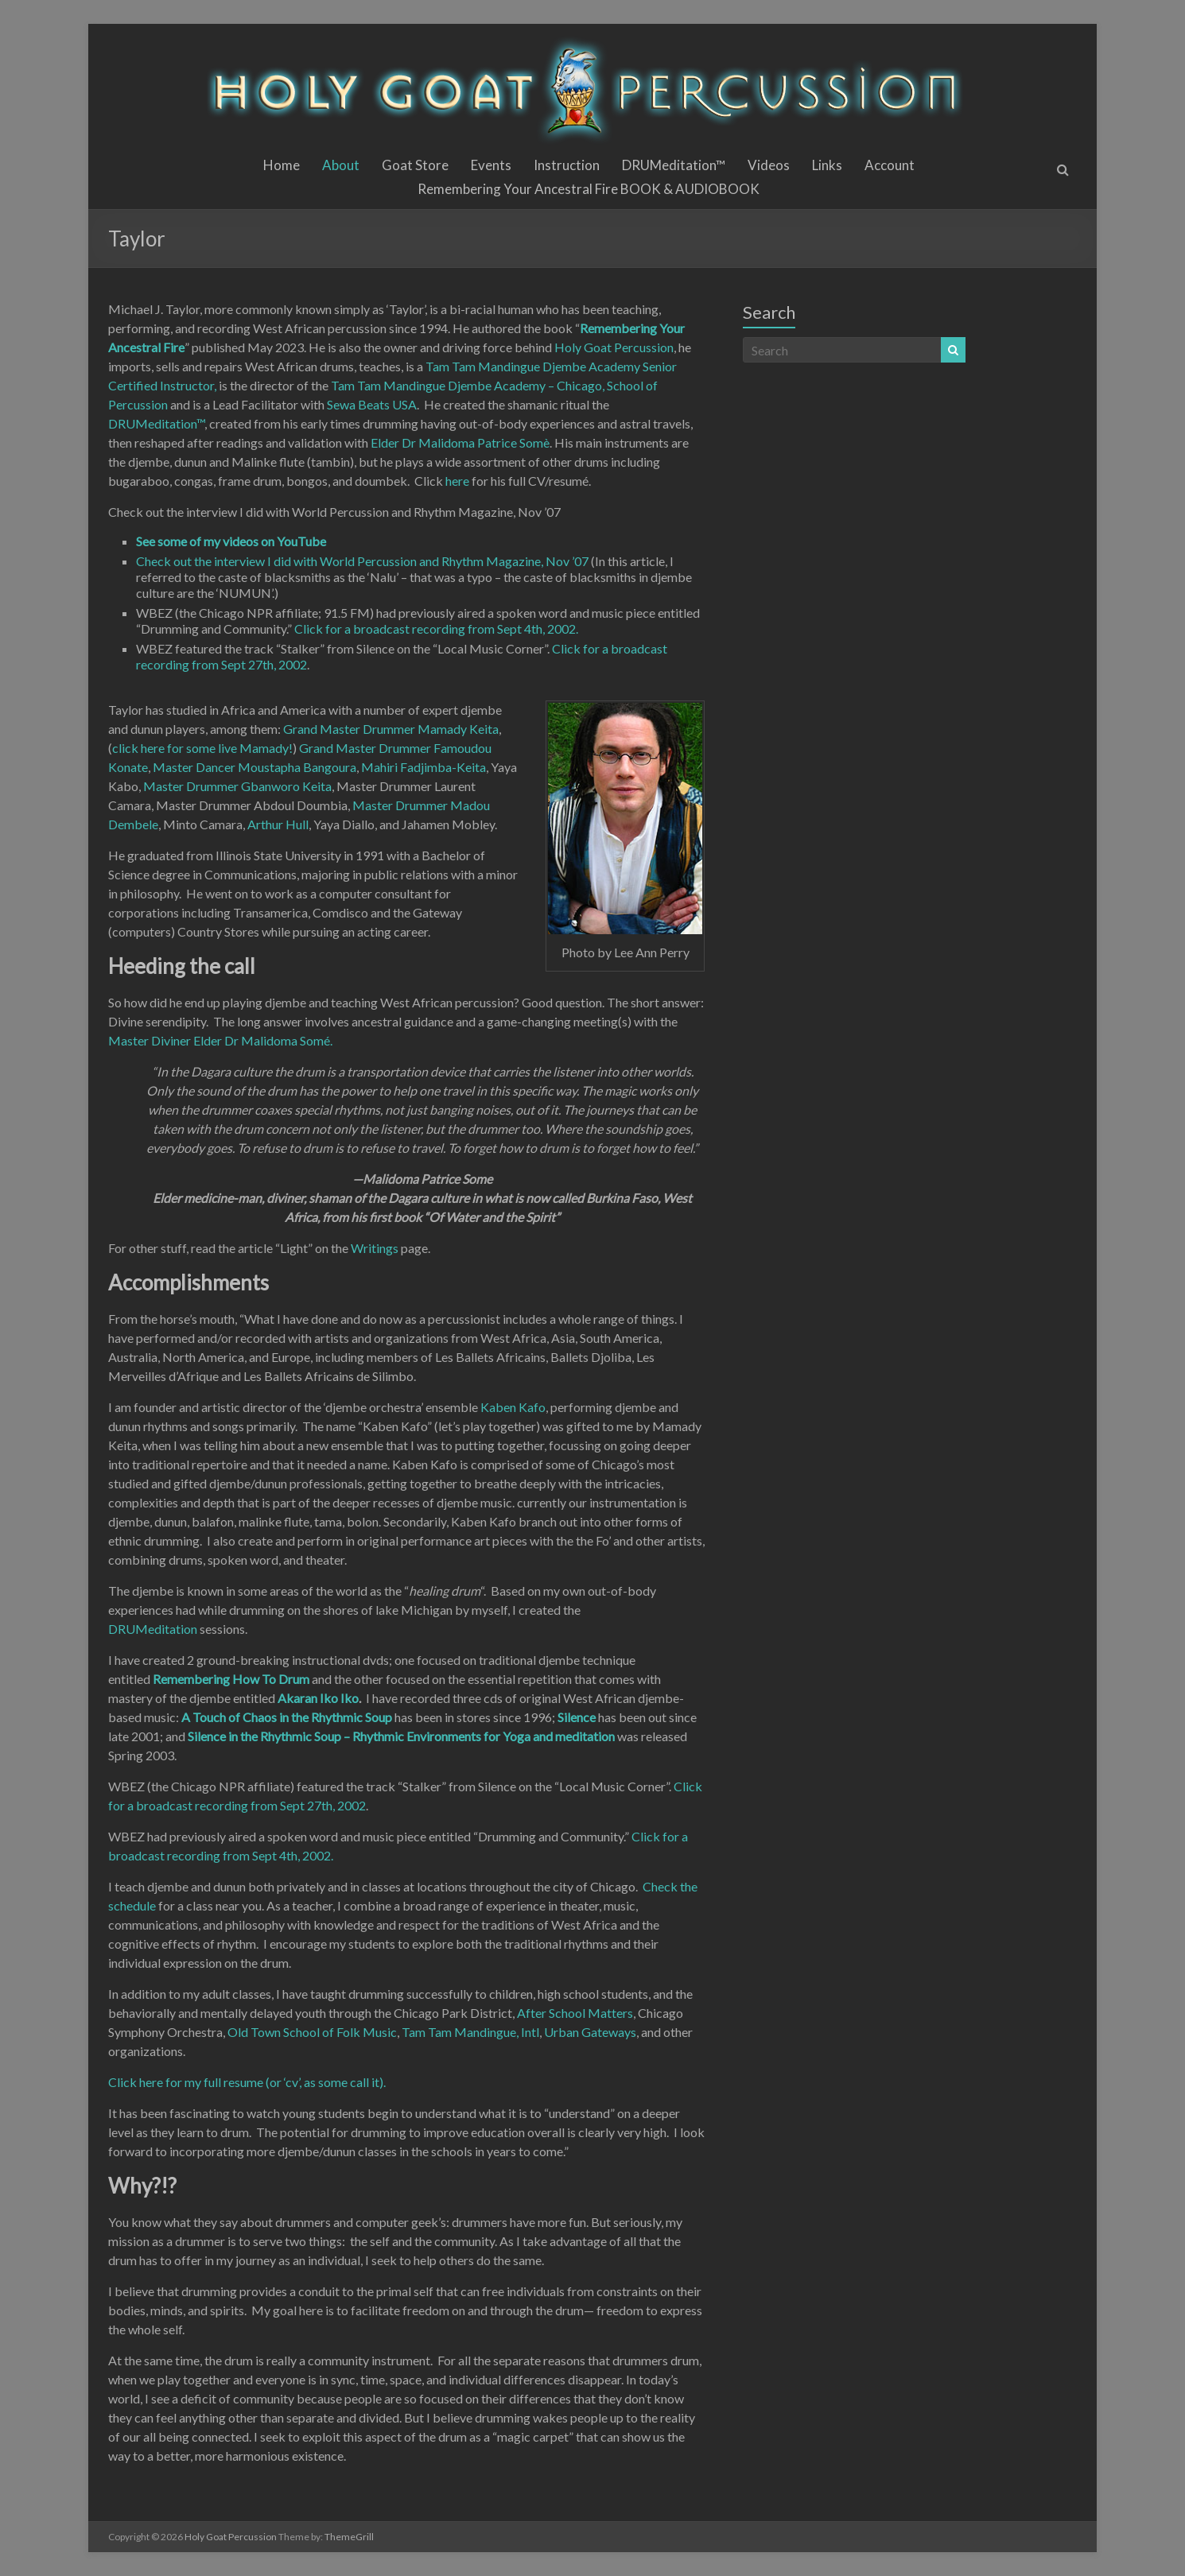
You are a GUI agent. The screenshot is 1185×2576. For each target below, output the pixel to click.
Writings (374, 1247)
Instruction (567, 165)
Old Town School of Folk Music (312, 2031)
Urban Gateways (590, 2031)
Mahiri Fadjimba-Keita (423, 766)
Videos (769, 165)
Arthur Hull (278, 824)
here (458, 480)
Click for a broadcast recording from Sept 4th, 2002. (436, 628)
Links (827, 165)
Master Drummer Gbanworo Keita (237, 785)
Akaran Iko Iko (318, 1697)
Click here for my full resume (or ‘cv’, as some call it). (247, 2081)
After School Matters (575, 2012)
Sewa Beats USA (372, 404)
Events (491, 165)
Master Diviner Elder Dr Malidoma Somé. (220, 1040)
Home (281, 165)
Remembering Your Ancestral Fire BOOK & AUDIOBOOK (589, 188)
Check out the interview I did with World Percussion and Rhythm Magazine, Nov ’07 (362, 560)
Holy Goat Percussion (614, 347)
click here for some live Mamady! (202, 747)
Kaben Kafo (513, 1406)
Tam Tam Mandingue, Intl (470, 2031)
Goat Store (415, 165)
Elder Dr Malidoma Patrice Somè (460, 442)
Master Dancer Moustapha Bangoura (254, 766)
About (340, 165)
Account (889, 165)
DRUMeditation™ (673, 165)
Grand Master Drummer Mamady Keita (391, 728)
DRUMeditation (152, 1628)
